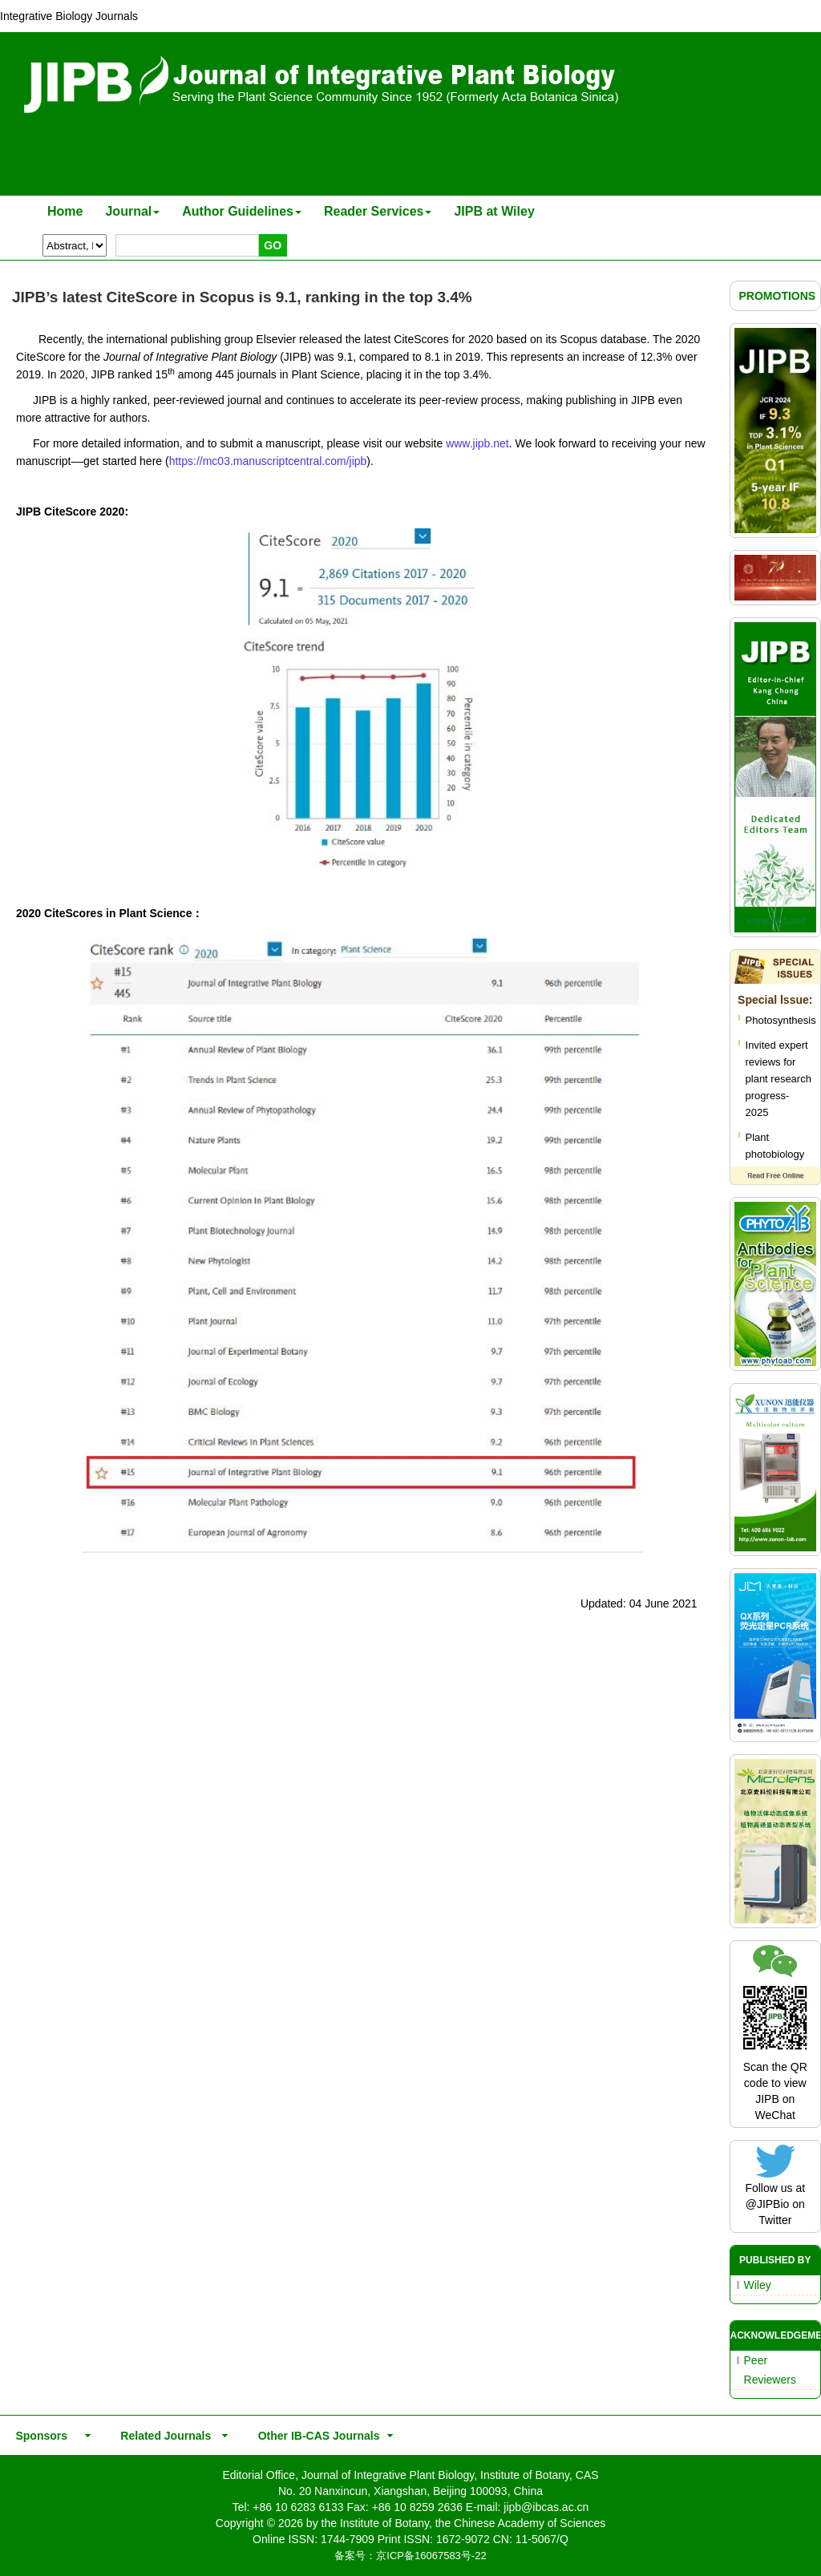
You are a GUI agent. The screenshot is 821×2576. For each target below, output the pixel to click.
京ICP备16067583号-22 (431, 2556)
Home (65, 211)
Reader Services (378, 211)
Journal (132, 211)
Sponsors (38, 2435)
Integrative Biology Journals (69, 16)
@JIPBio (768, 2204)
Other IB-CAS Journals (314, 2435)
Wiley (757, 2285)
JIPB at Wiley (494, 211)
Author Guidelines (241, 211)
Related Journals (162, 2435)
